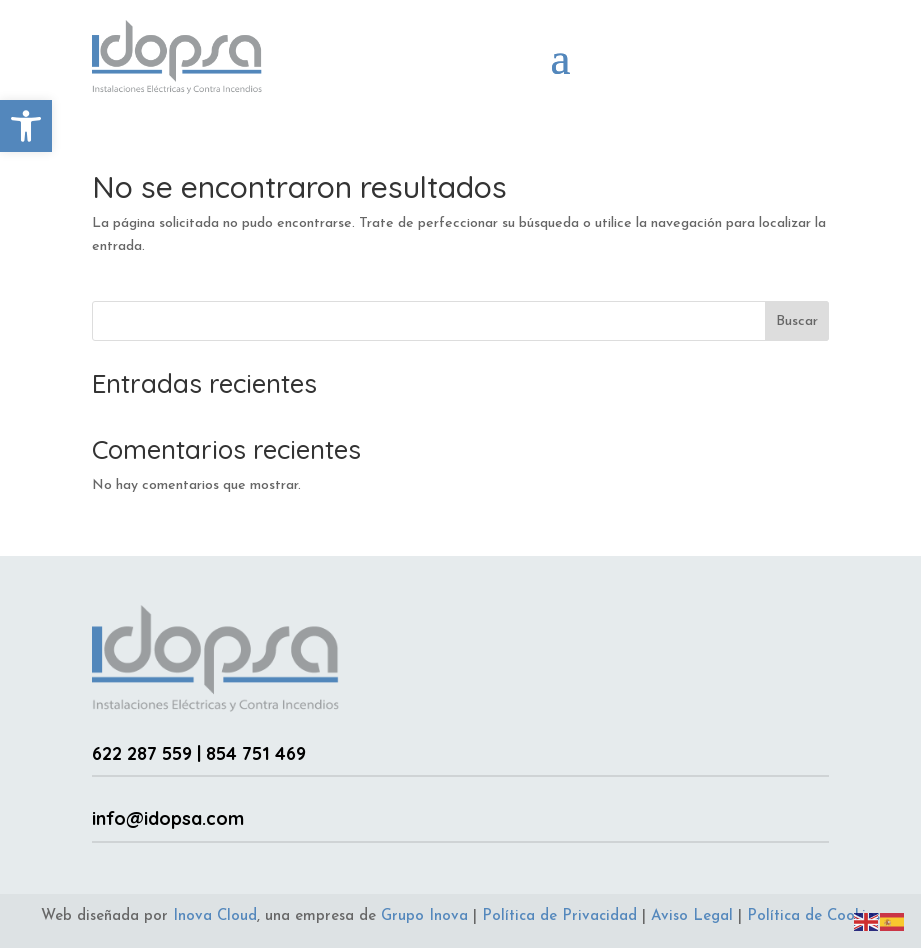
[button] (26, 126)
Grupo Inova (424, 916)
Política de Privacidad (559, 916)
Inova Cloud (215, 916)
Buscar (797, 321)
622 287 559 (142, 753)
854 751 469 (256, 753)
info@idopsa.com (168, 818)
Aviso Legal (692, 916)
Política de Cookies (813, 916)
